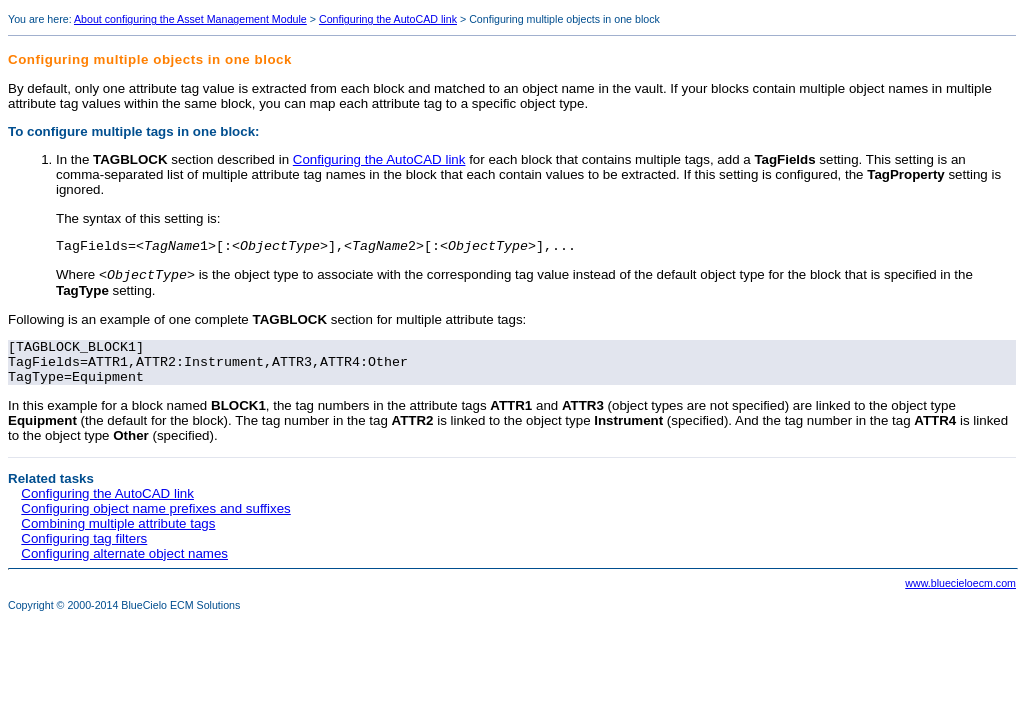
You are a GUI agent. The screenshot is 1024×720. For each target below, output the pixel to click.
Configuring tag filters (84, 552)
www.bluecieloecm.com (960, 597)
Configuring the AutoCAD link (388, 19)
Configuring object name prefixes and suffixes (155, 522)
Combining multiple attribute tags (118, 537)
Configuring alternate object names (124, 567)
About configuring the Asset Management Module (190, 19)
